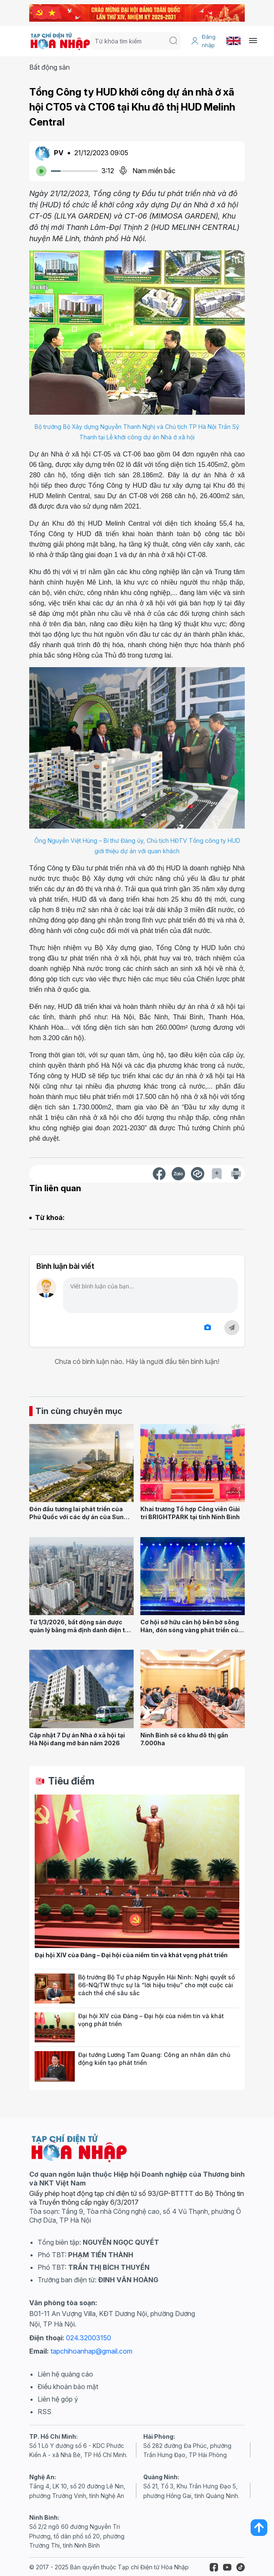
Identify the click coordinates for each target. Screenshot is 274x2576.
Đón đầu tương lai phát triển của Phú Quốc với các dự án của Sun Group (76, 1516)
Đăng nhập (203, 41)
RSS (44, 2411)
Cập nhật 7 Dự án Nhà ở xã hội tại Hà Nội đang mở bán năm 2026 (77, 1739)
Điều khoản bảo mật (68, 2386)
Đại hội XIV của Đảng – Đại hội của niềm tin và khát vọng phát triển (131, 1954)
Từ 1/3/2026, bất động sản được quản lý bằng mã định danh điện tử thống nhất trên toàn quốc (79, 1629)
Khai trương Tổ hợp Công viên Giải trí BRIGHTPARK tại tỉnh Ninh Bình (190, 1512)
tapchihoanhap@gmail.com (91, 2351)
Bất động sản (49, 67)
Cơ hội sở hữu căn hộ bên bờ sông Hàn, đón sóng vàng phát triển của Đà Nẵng (191, 1629)
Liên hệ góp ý (58, 2399)
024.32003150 (88, 2338)
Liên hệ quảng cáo (65, 2374)
